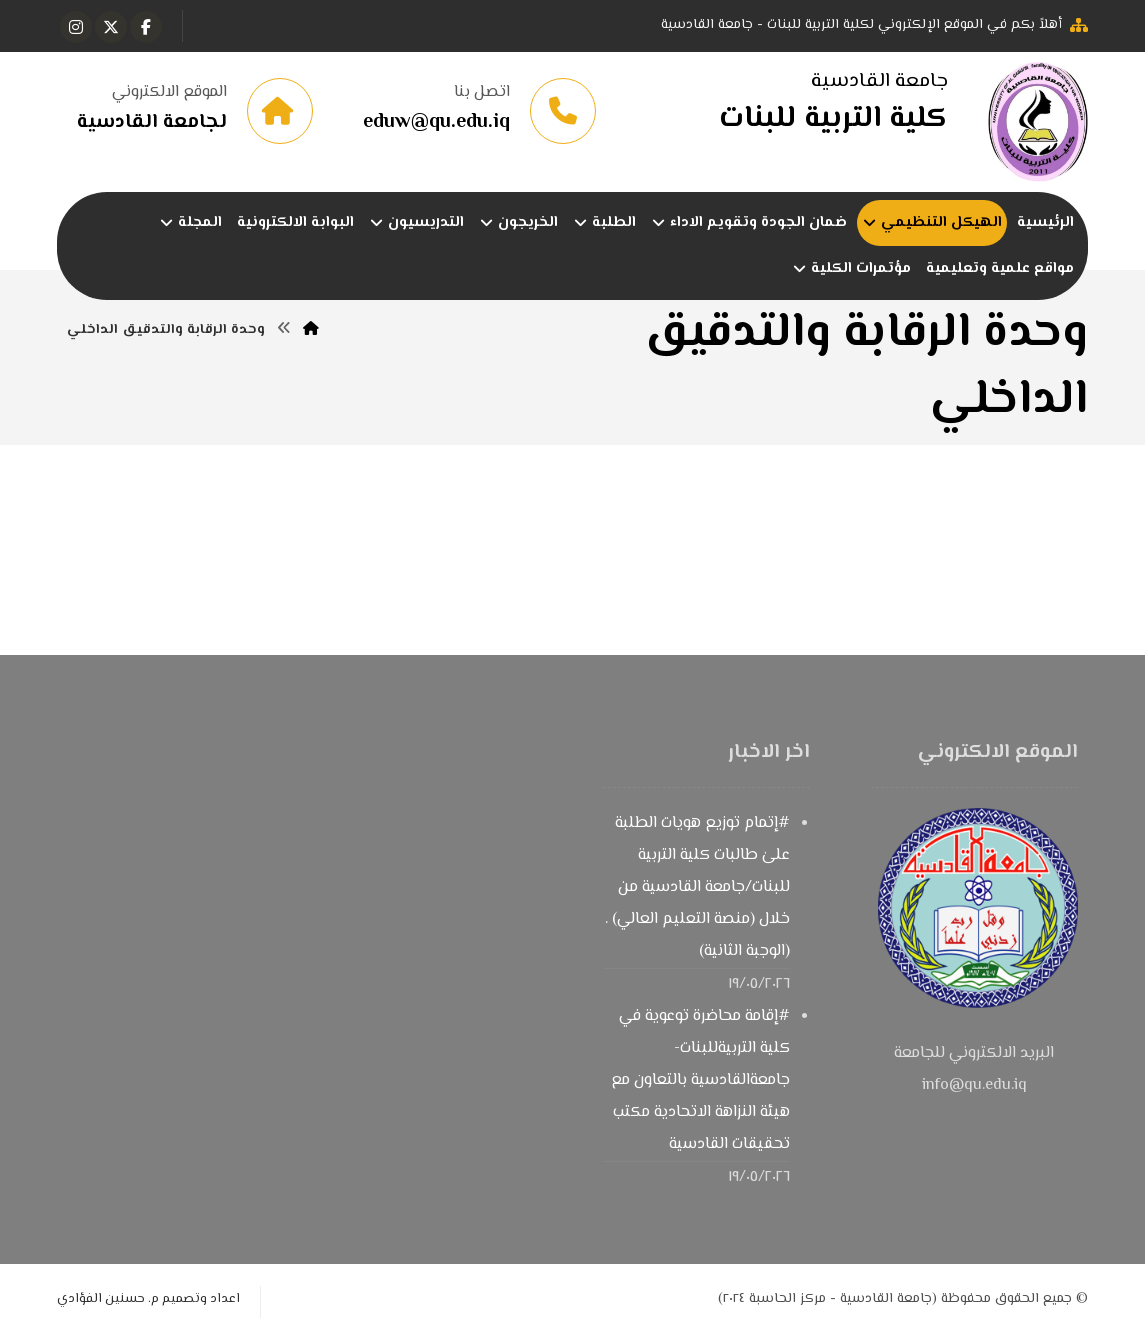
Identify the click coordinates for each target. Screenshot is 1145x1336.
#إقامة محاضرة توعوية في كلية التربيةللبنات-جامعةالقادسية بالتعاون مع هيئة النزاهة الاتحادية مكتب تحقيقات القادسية (700, 1080)
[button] (146, 27)
